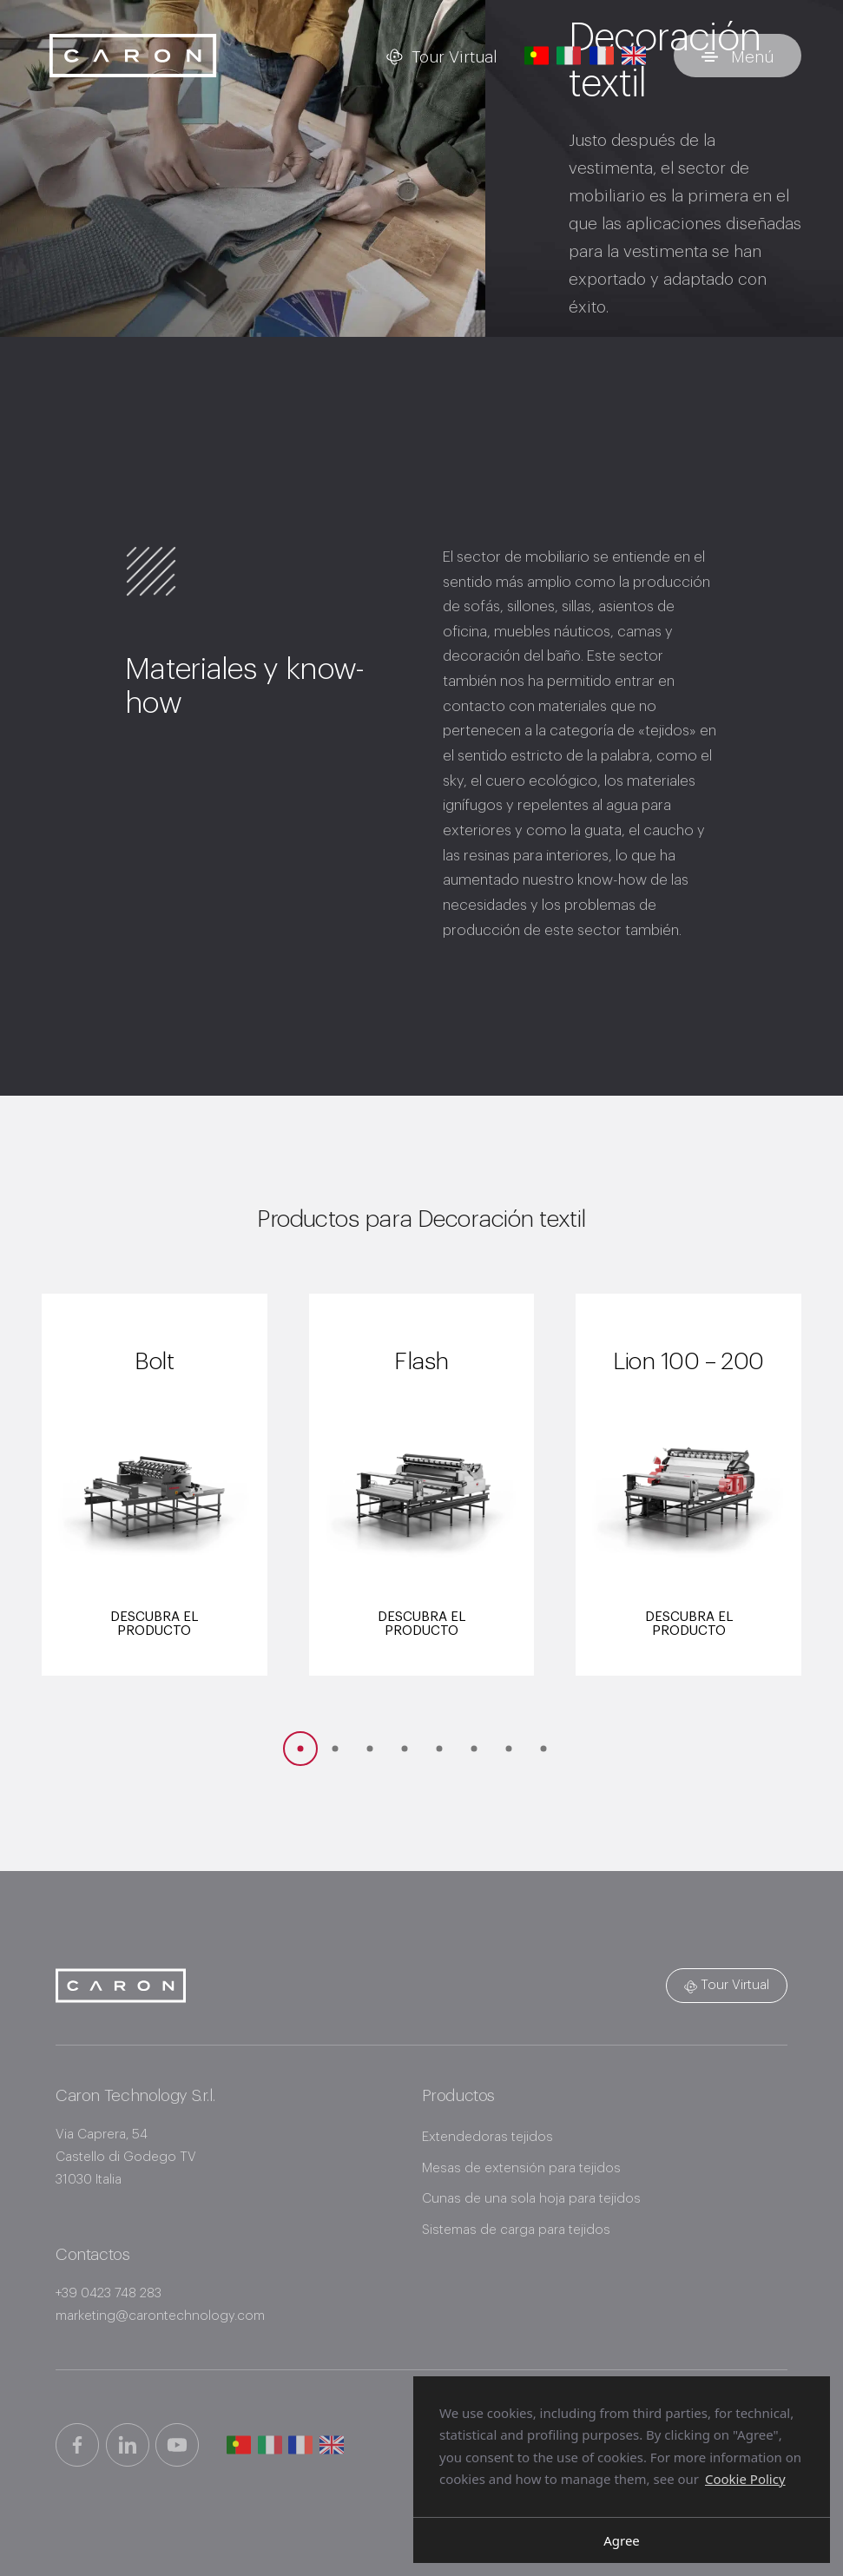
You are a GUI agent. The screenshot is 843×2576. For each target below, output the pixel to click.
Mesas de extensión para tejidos (521, 2168)
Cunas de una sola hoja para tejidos (531, 2198)
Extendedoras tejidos (487, 2137)
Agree (621, 2540)
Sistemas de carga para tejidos (516, 2230)
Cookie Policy (745, 2478)
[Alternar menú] (737, 55)
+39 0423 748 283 (108, 2293)
